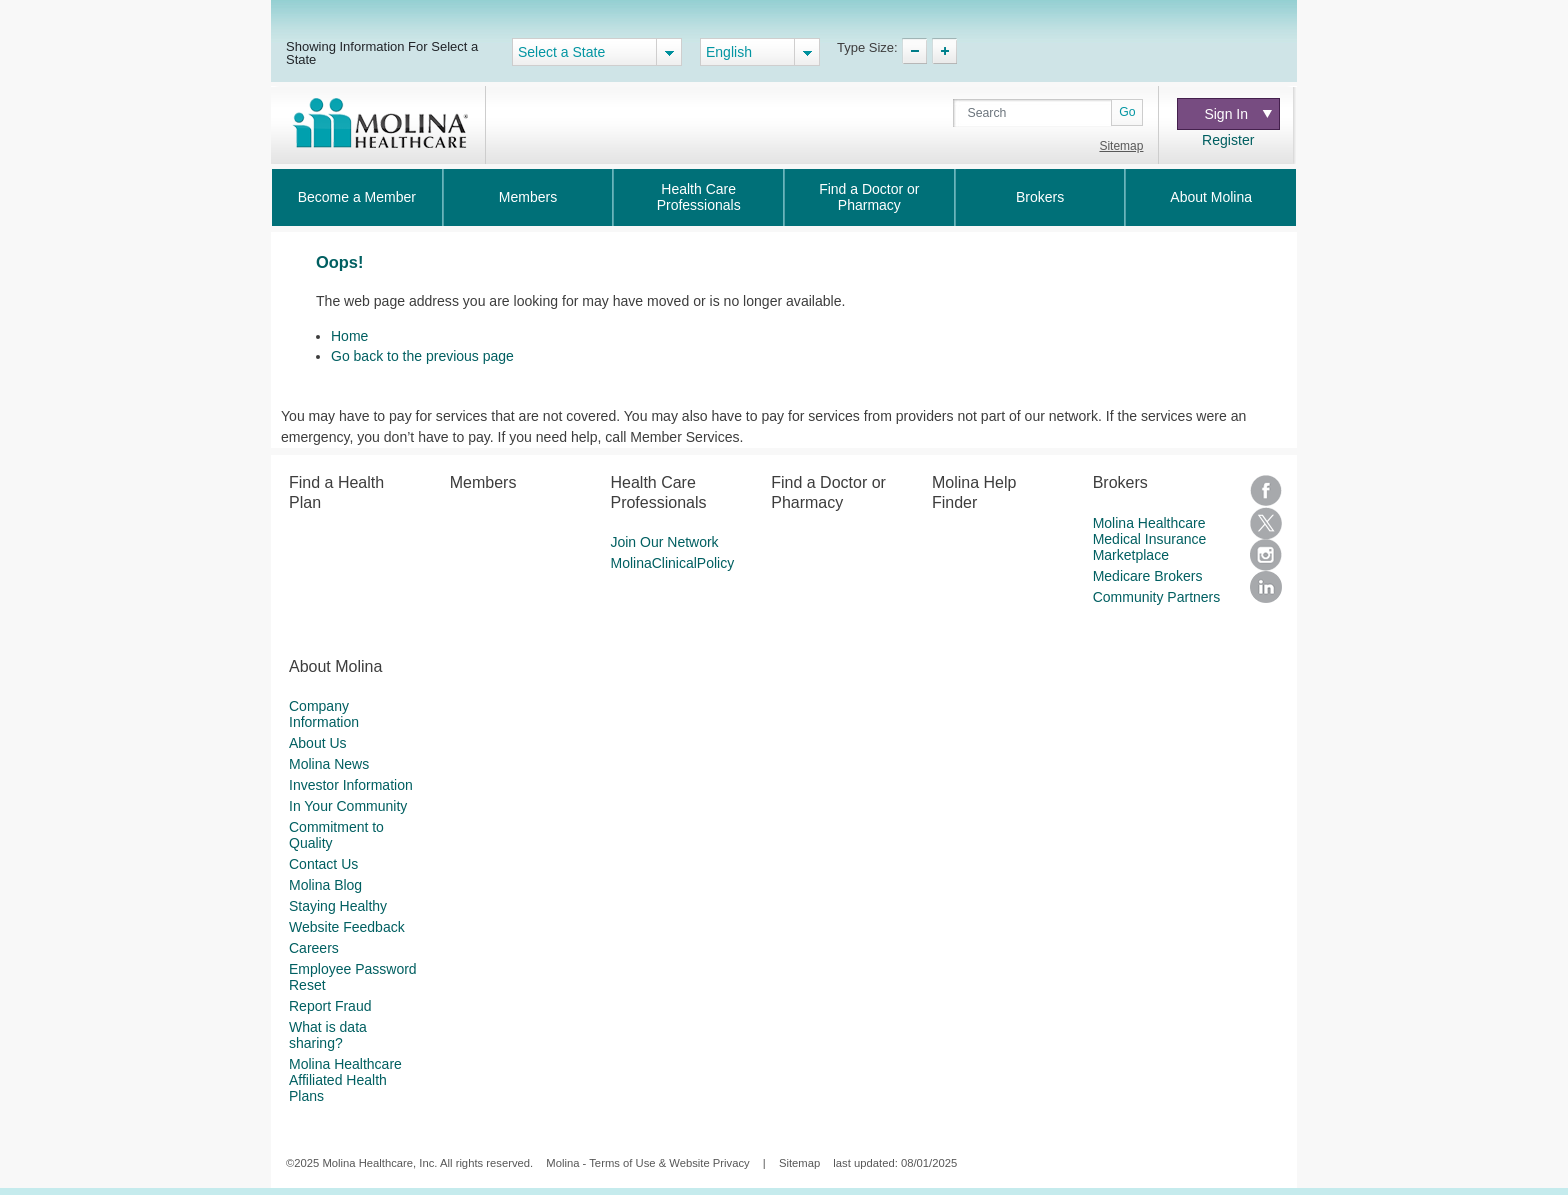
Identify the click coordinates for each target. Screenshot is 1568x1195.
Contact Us (323, 864)
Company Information (324, 714)
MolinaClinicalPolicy (672, 563)
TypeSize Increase (944, 51)
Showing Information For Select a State (382, 52)
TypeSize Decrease (914, 51)
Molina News (329, 764)
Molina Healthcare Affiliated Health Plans (345, 1080)
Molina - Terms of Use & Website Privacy (647, 1163)
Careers (314, 948)
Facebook (1266, 491)
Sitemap (1121, 146)
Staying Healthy (338, 906)
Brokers (1040, 197)
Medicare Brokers (1148, 576)
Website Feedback (347, 927)
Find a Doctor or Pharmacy (869, 197)
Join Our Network (664, 542)
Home (349, 336)
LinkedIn (1266, 587)
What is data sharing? (328, 1035)
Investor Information (351, 785)
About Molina (1211, 197)
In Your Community (348, 806)
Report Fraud (330, 1006)
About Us (318, 743)
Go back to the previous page (422, 356)
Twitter (1266, 523)
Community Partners (1157, 597)
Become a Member (357, 197)
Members (528, 197)
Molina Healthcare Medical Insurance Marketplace (1150, 539)
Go (1127, 112)
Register (1228, 140)
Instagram (1266, 555)
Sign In (1237, 114)
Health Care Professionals (699, 197)
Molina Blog (325, 885)
